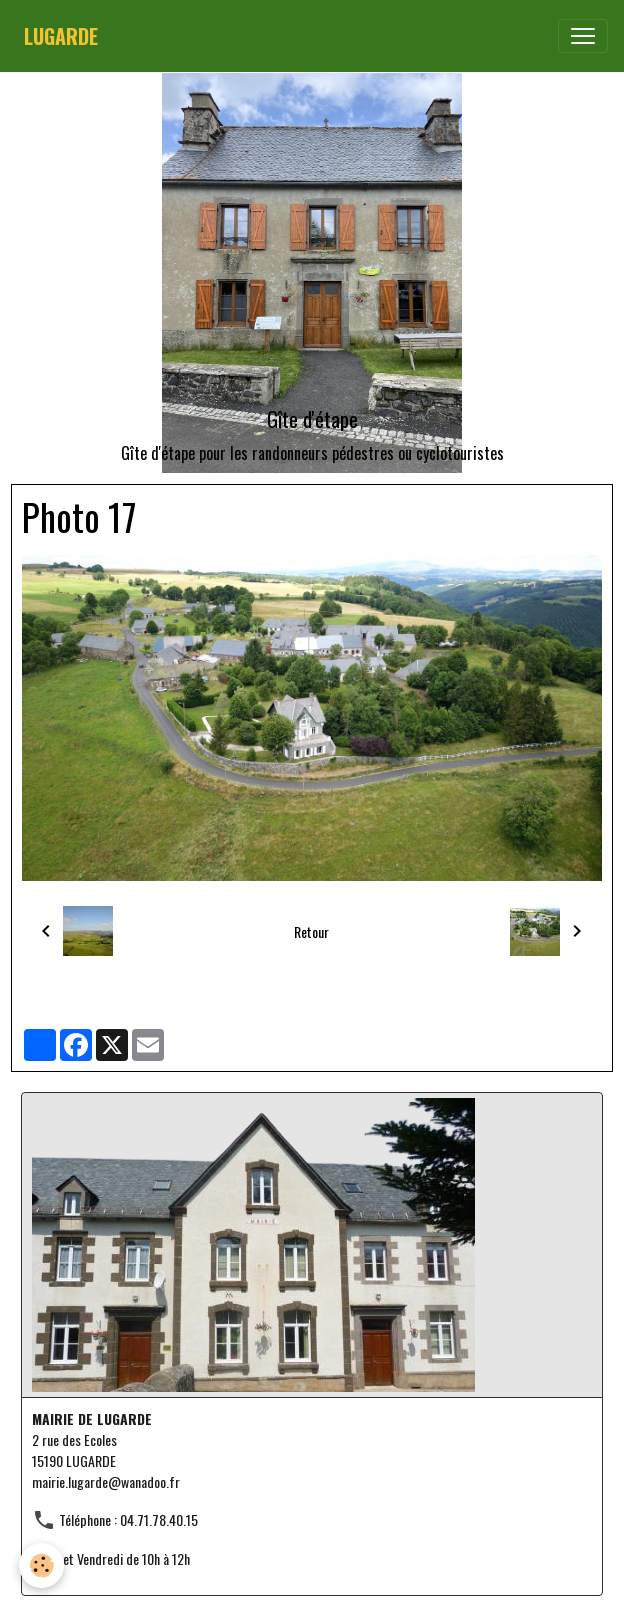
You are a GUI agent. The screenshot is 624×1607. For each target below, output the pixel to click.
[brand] (61, 36)
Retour (311, 931)
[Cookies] (42, 1565)
